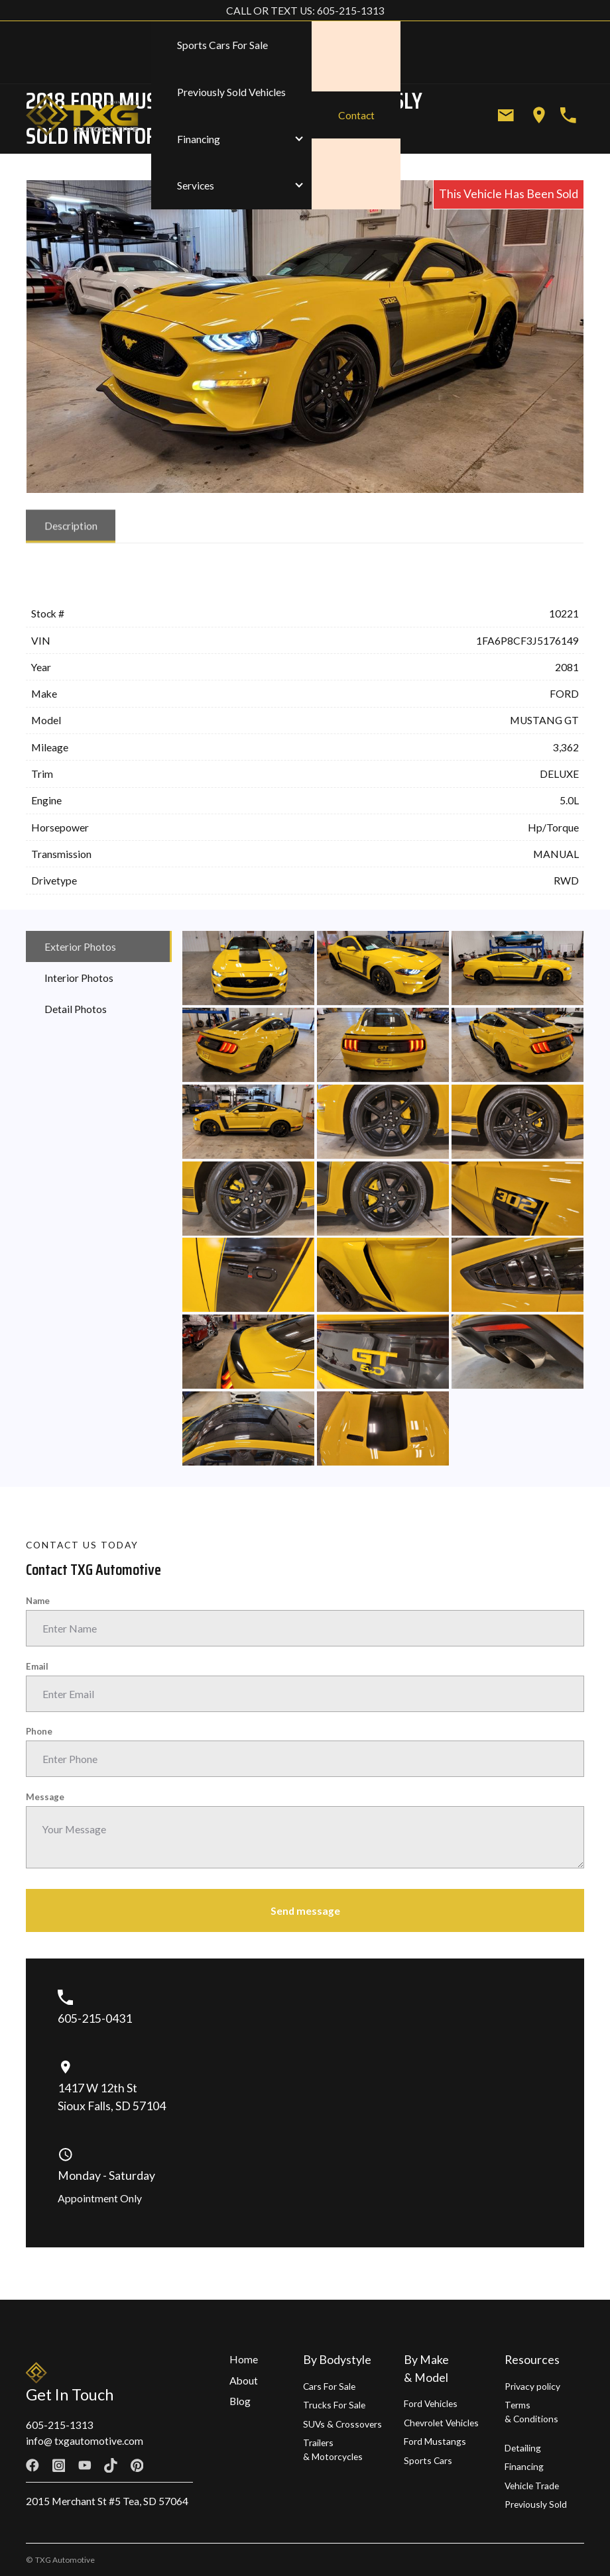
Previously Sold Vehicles (231, 91)
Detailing (523, 2447)
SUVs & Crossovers (342, 2424)
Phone (39, 1731)
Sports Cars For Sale (222, 44)
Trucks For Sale (334, 2404)
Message (45, 1797)
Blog (240, 2400)
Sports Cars (428, 2460)
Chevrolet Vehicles (441, 2422)
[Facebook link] (32, 2465)
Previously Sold (536, 2504)
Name (38, 1600)
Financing (524, 2466)
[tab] (70, 528)
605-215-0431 (95, 2018)
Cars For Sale (329, 2386)
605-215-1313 (59, 2424)
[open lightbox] (248, 971)
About (243, 2380)
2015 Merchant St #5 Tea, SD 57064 (107, 2501)
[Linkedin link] (189, 2465)
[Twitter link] (163, 2465)
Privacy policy (532, 2386)
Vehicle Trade (532, 2485)
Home (243, 2359)
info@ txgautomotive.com (84, 2440)
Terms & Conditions (531, 2411)
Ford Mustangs (435, 2441)
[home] (88, 115)
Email (37, 1666)
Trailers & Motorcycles (333, 2449)
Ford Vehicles (430, 2403)
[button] (231, 138)
